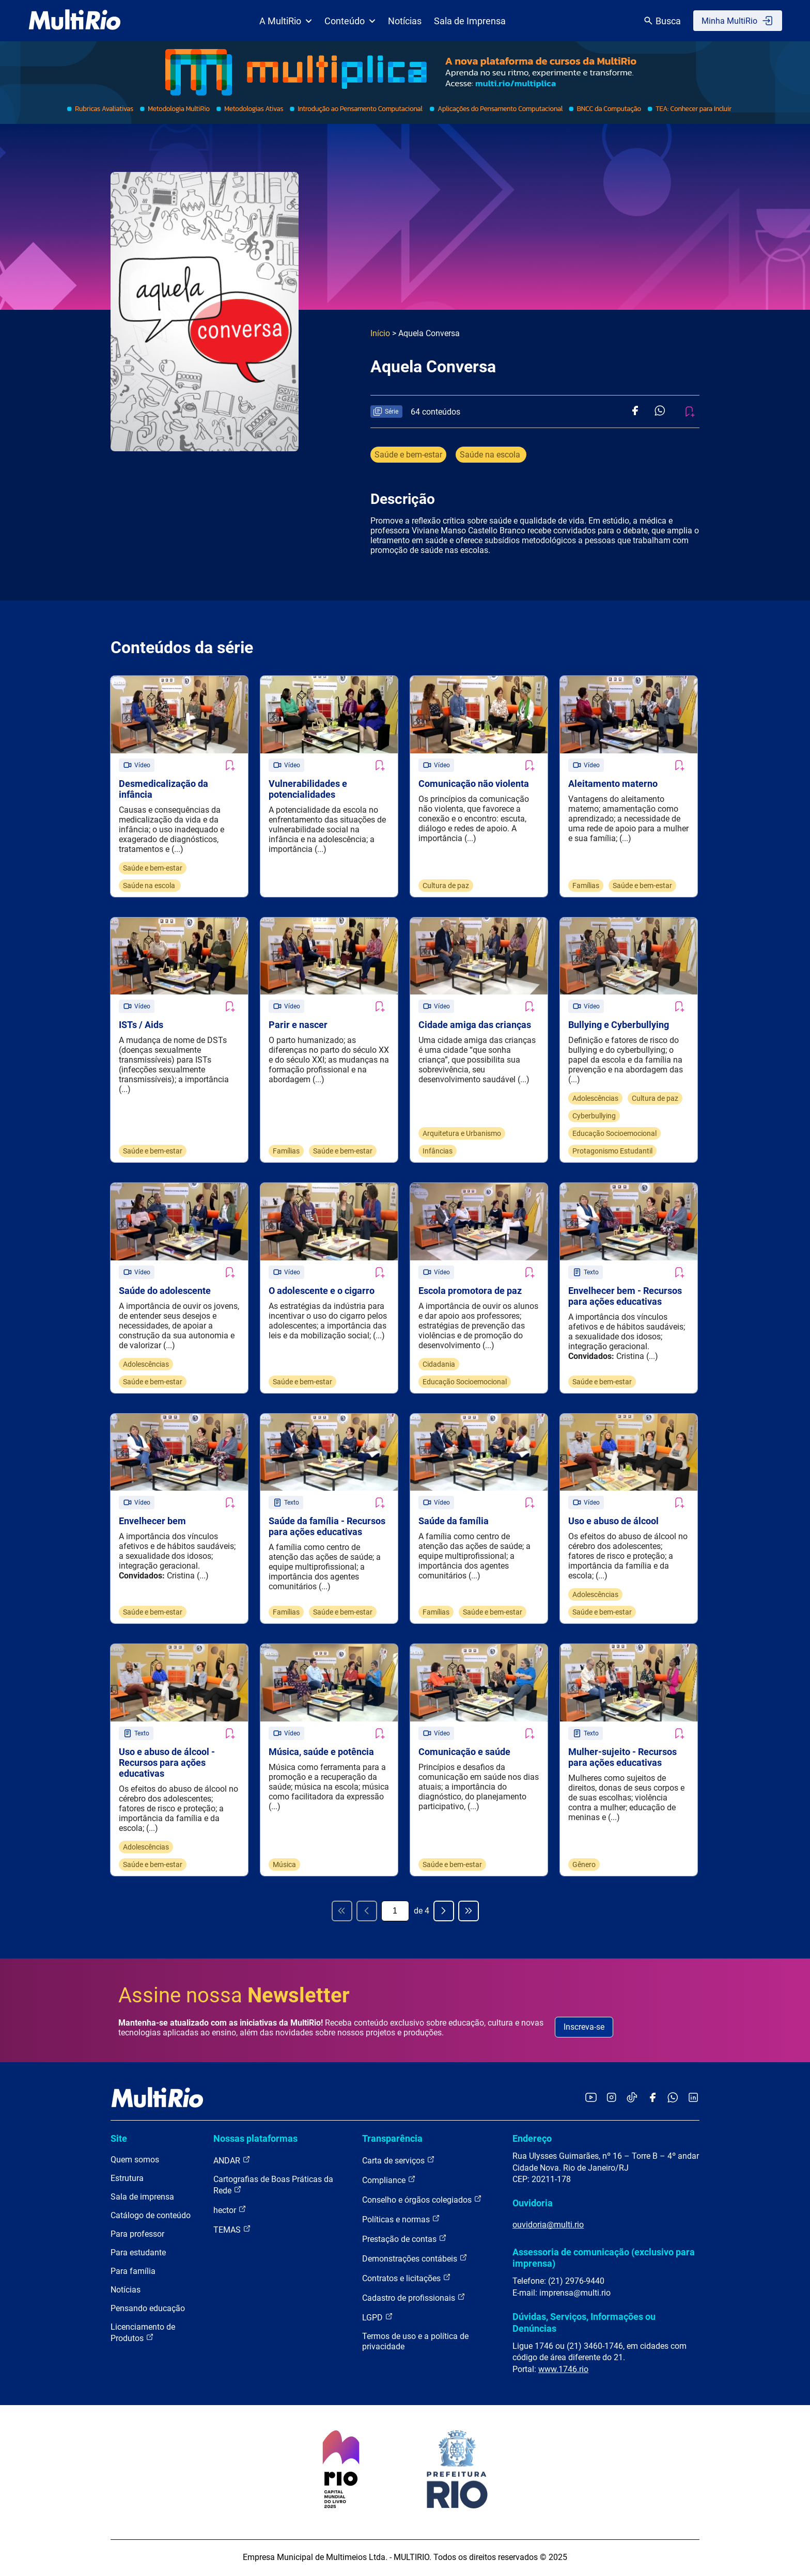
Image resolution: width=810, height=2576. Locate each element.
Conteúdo (350, 20)
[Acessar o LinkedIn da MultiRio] (693, 2099)
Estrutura (127, 2180)
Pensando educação (148, 2310)
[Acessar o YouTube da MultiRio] (591, 2099)
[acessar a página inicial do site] (74, 20)
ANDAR (232, 2161)
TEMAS (232, 2230)
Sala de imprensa (142, 2198)
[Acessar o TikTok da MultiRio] (632, 2099)
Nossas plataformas (255, 2140)
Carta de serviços (398, 2161)
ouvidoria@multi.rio (548, 2226)
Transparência (392, 2140)
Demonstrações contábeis (415, 2259)
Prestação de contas (404, 2240)
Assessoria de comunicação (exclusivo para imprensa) (603, 2259)
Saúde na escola (491, 455)
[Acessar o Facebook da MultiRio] (652, 2099)
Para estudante (138, 2254)
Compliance (389, 2181)
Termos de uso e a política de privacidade (415, 2343)
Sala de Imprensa (470, 20)
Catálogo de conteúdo (151, 2217)
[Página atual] (395, 1912)
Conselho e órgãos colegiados (422, 2200)
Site (119, 2140)
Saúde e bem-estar (408, 455)
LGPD (377, 2318)
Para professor (137, 2235)
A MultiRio (285, 20)
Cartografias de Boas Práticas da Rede (273, 2186)
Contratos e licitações (406, 2279)
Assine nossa (234, 1997)
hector (229, 2211)
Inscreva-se (584, 2028)
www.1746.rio (563, 2371)
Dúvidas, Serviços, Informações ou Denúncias (584, 2324)
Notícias (405, 20)
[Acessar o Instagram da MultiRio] (611, 2099)
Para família (133, 2273)
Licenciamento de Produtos (143, 2334)
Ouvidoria (532, 2205)
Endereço (532, 2140)
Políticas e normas (401, 2220)
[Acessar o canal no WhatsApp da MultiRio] (672, 2099)
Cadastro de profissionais (413, 2299)
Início (380, 333)
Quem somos (135, 2161)
